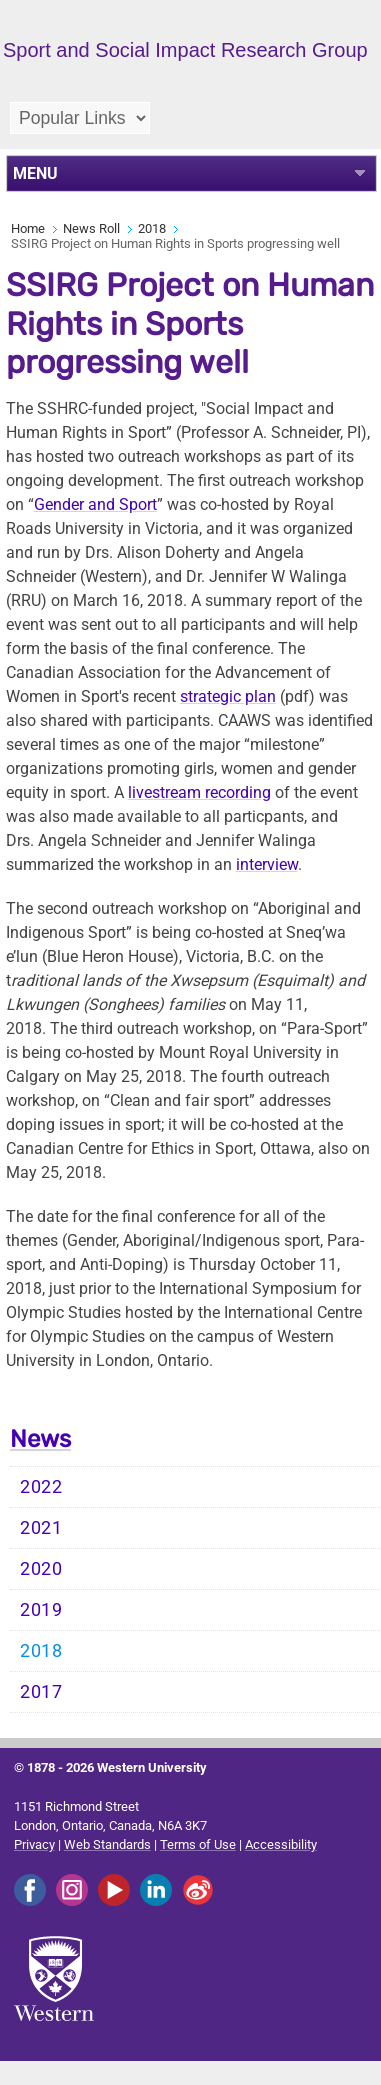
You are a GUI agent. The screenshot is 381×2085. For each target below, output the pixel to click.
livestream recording (199, 792)
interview (267, 864)
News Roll (91, 228)
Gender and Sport (95, 504)
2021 (41, 1528)
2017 (41, 1692)
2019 (41, 1610)
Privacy (34, 1844)
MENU (35, 173)
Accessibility (281, 1844)
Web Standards (107, 1844)
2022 (41, 1487)
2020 (41, 1569)
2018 (152, 228)
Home (28, 228)
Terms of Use (198, 1844)
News (40, 1439)
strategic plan (228, 696)
